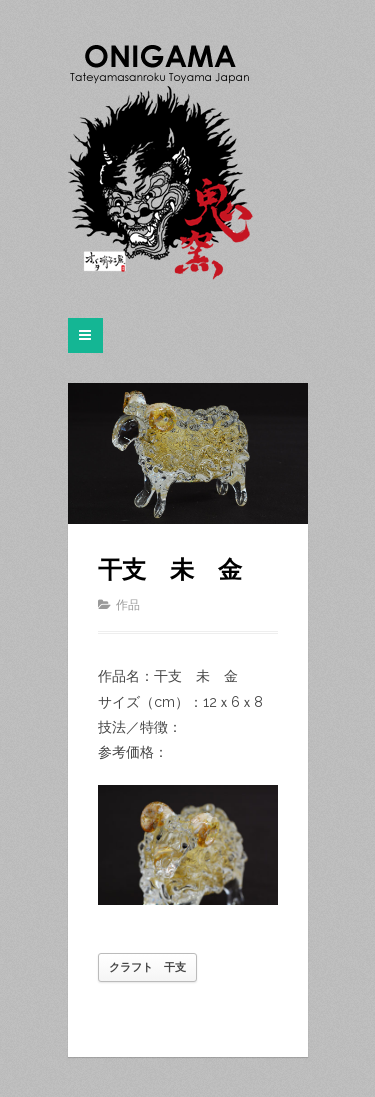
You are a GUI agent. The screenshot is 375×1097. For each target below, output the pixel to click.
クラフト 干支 (147, 967)
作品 (128, 605)
